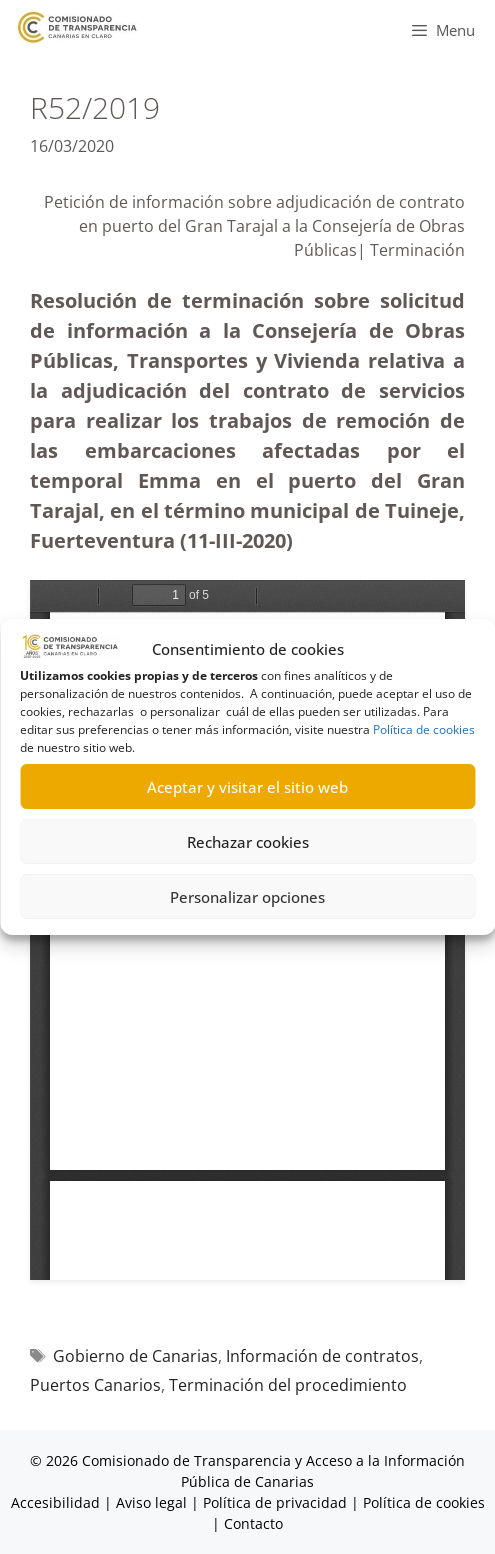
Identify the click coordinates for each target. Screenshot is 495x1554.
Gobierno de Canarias (135, 1356)
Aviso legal (151, 1502)
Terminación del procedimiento (288, 1385)
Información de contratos (322, 1356)
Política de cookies (424, 729)
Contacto (253, 1523)
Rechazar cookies (248, 842)
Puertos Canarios (95, 1385)
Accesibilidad (57, 1502)
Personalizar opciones (247, 897)
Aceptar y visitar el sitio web (247, 787)
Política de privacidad (275, 1502)
